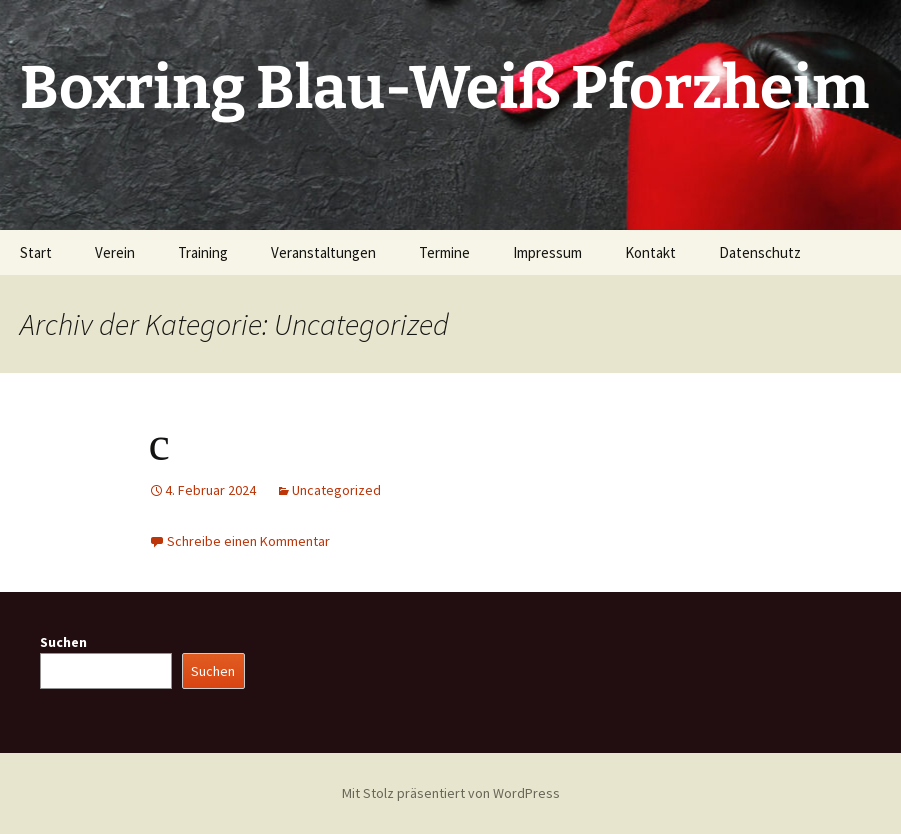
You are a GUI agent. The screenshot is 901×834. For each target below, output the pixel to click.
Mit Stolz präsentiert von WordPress (451, 793)
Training (203, 252)
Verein (115, 252)
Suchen (63, 642)
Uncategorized (336, 490)
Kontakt (650, 252)
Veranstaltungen (323, 252)
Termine (444, 252)
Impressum (547, 252)
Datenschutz (760, 252)
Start (36, 252)
